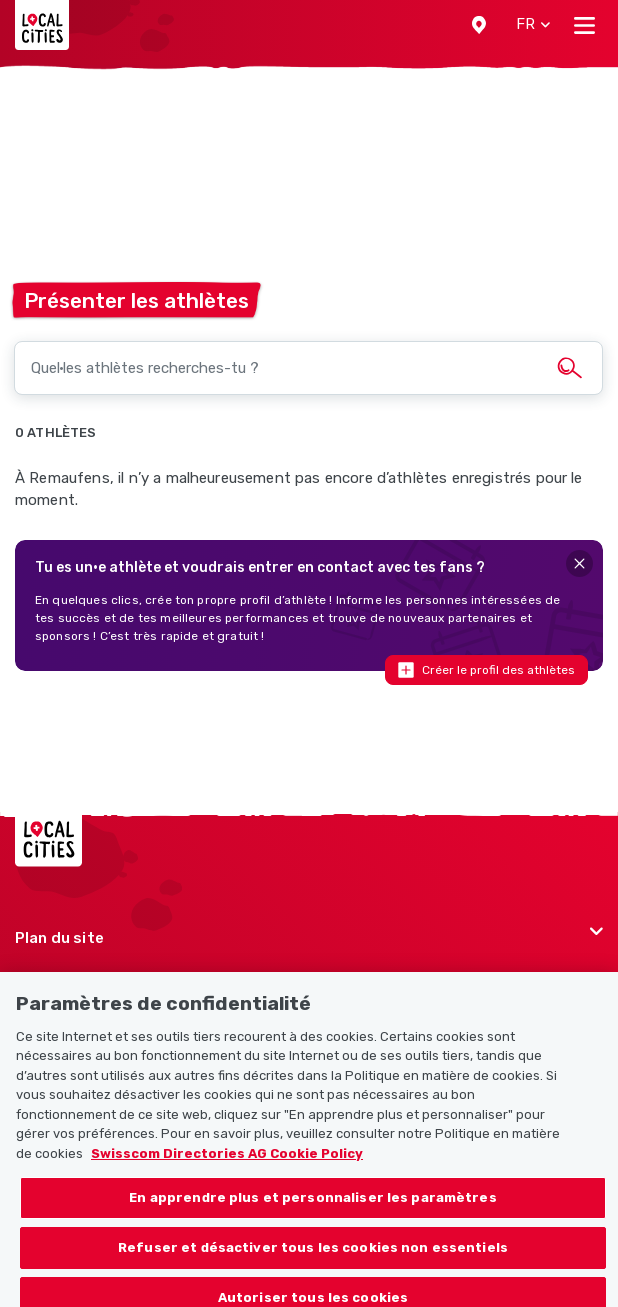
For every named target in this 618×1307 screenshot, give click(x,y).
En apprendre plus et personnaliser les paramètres (312, 1206)
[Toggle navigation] (584, 25)
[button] (479, 25)
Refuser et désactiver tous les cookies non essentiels (313, 1256)
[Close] (579, 563)
